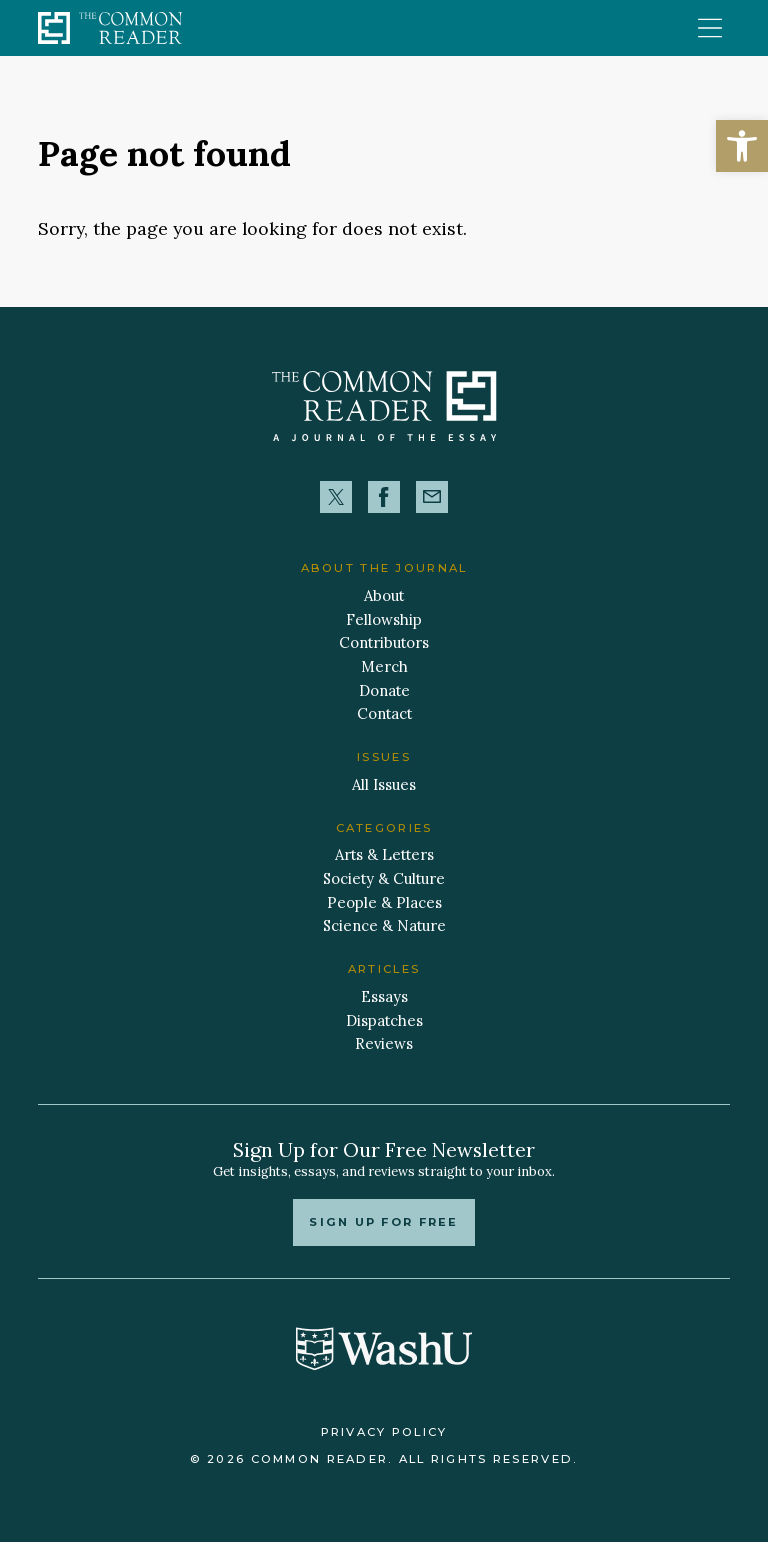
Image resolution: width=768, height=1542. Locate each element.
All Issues (384, 784)
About (384, 595)
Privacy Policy (384, 1432)
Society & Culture (384, 878)
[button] (742, 146)
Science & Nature (384, 925)
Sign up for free (383, 1222)
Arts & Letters (384, 854)
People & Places (384, 902)
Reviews (384, 1043)
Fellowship (384, 619)
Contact (384, 713)
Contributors (384, 642)
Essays (384, 996)
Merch (384, 666)
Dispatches (384, 1020)
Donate (384, 690)
